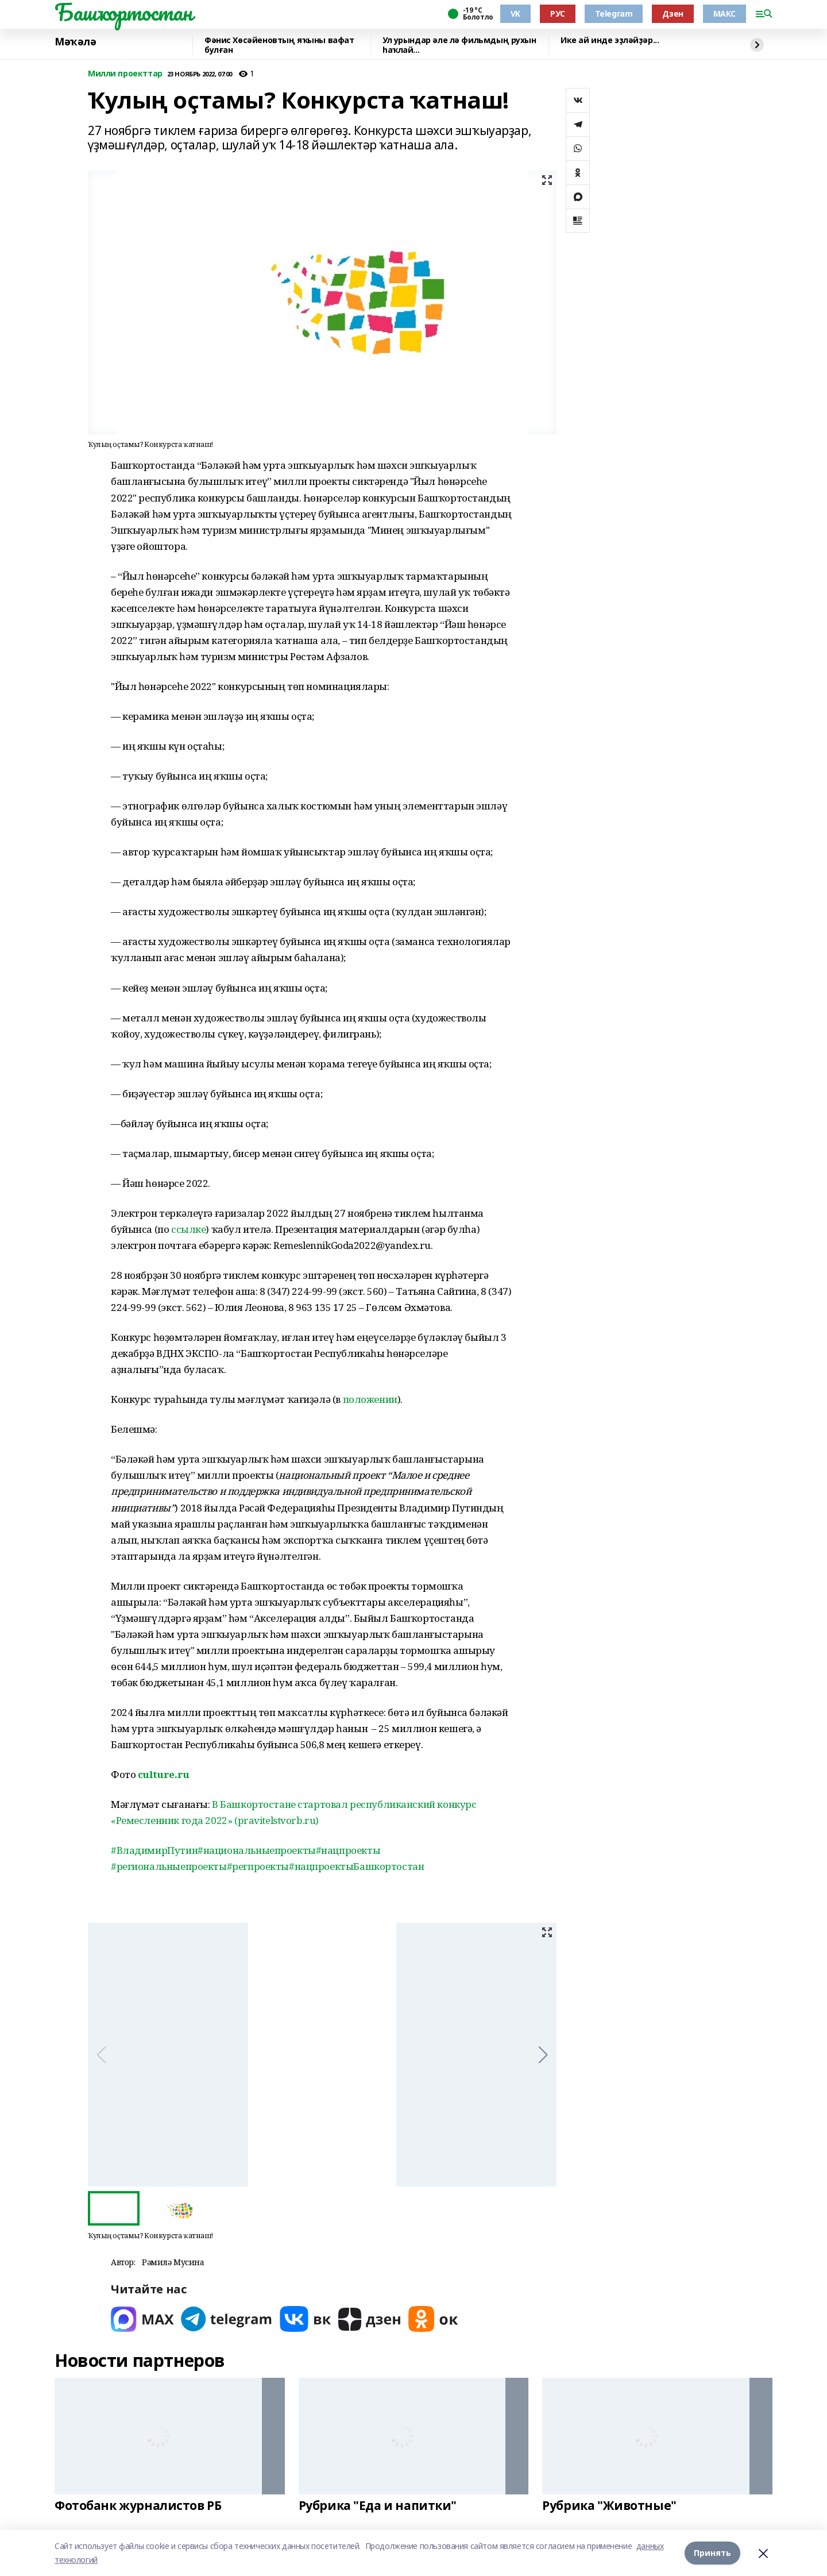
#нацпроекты (348, 1850)
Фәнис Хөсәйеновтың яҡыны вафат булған (279, 45)
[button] (543, 2055)
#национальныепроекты (257, 1850)
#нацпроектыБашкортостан (356, 1866)
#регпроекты (258, 1866)
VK (515, 13)
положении (370, 1399)
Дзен (672, 13)
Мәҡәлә (75, 42)
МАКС (724, 13)
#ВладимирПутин (154, 1850)
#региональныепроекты (169, 1866)
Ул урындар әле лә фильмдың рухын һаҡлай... (459, 45)
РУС (557, 13)
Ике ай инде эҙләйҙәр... (610, 40)
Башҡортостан (123, 12)
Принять (712, 2552)
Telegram (614, 13)
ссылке (188, 1229)
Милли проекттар (125, 74)
